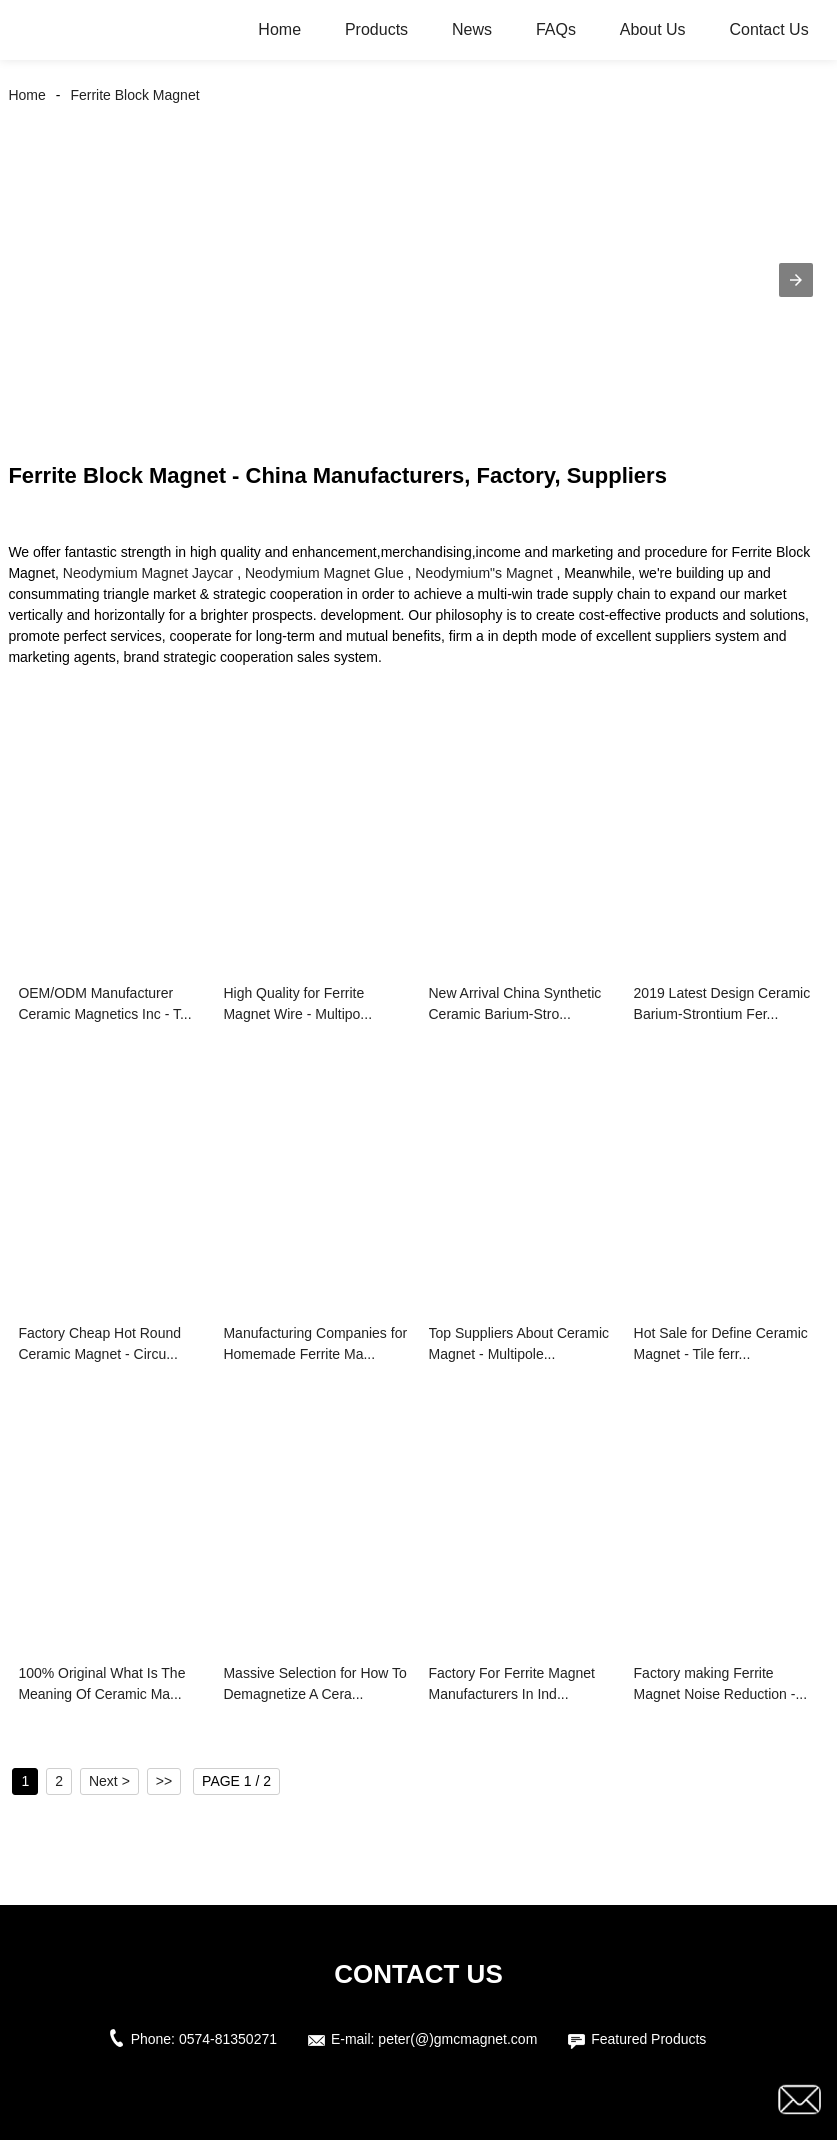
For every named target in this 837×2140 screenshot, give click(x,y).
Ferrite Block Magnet (134, 95)
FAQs (556, 29)
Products (376, 29)
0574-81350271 (228, 2039)
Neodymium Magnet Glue (324, 573)
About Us (653, 29)
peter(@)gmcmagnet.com (457, 2039)
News (472, 29)
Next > (109, 1781)
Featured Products (648, 2039)
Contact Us (768, 29)
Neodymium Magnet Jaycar (148, 573)
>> (164, 1781)
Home (279, 29)
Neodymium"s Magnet (483, 573)
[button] (796, 280)
